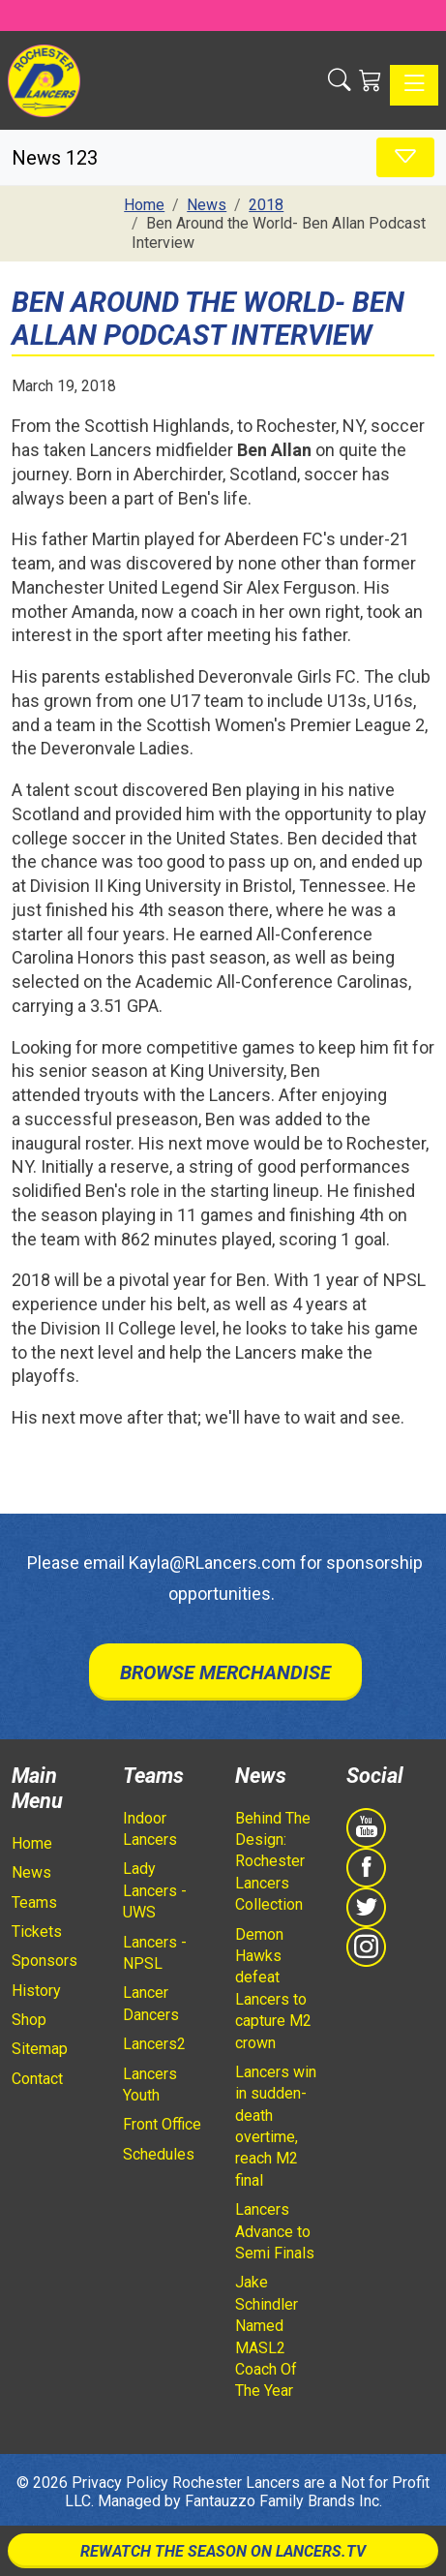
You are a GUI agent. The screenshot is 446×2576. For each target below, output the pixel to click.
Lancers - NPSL (155, 1953)
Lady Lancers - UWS (155, 1890)
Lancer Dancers (151, 2003)
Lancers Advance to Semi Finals (274, 2231)
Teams (34, 1902)
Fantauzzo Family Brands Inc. (283, 2501)
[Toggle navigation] (414, 85)
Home (32, 1843)
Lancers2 (154, 2044)
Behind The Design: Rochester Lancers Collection (273, 1862)
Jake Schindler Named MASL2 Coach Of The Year (266, 2336)
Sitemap (40, 2048)
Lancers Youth (150, 2084)
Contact (37, 2079)
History (36, 1990)
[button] (339, 80)
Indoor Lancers (150, 1829)
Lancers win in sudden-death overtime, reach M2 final (275, 2126)
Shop (29, 2019)
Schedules (158, 2154)
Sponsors (44, 1960)
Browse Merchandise (225, 1672)
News (31, 1872)
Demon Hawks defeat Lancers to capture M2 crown (273, 1988)
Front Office (162, 2124)
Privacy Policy (120, 2482)
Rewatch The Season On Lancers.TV (223, 2551)
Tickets (37, 1931)
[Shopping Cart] (370, 80)
